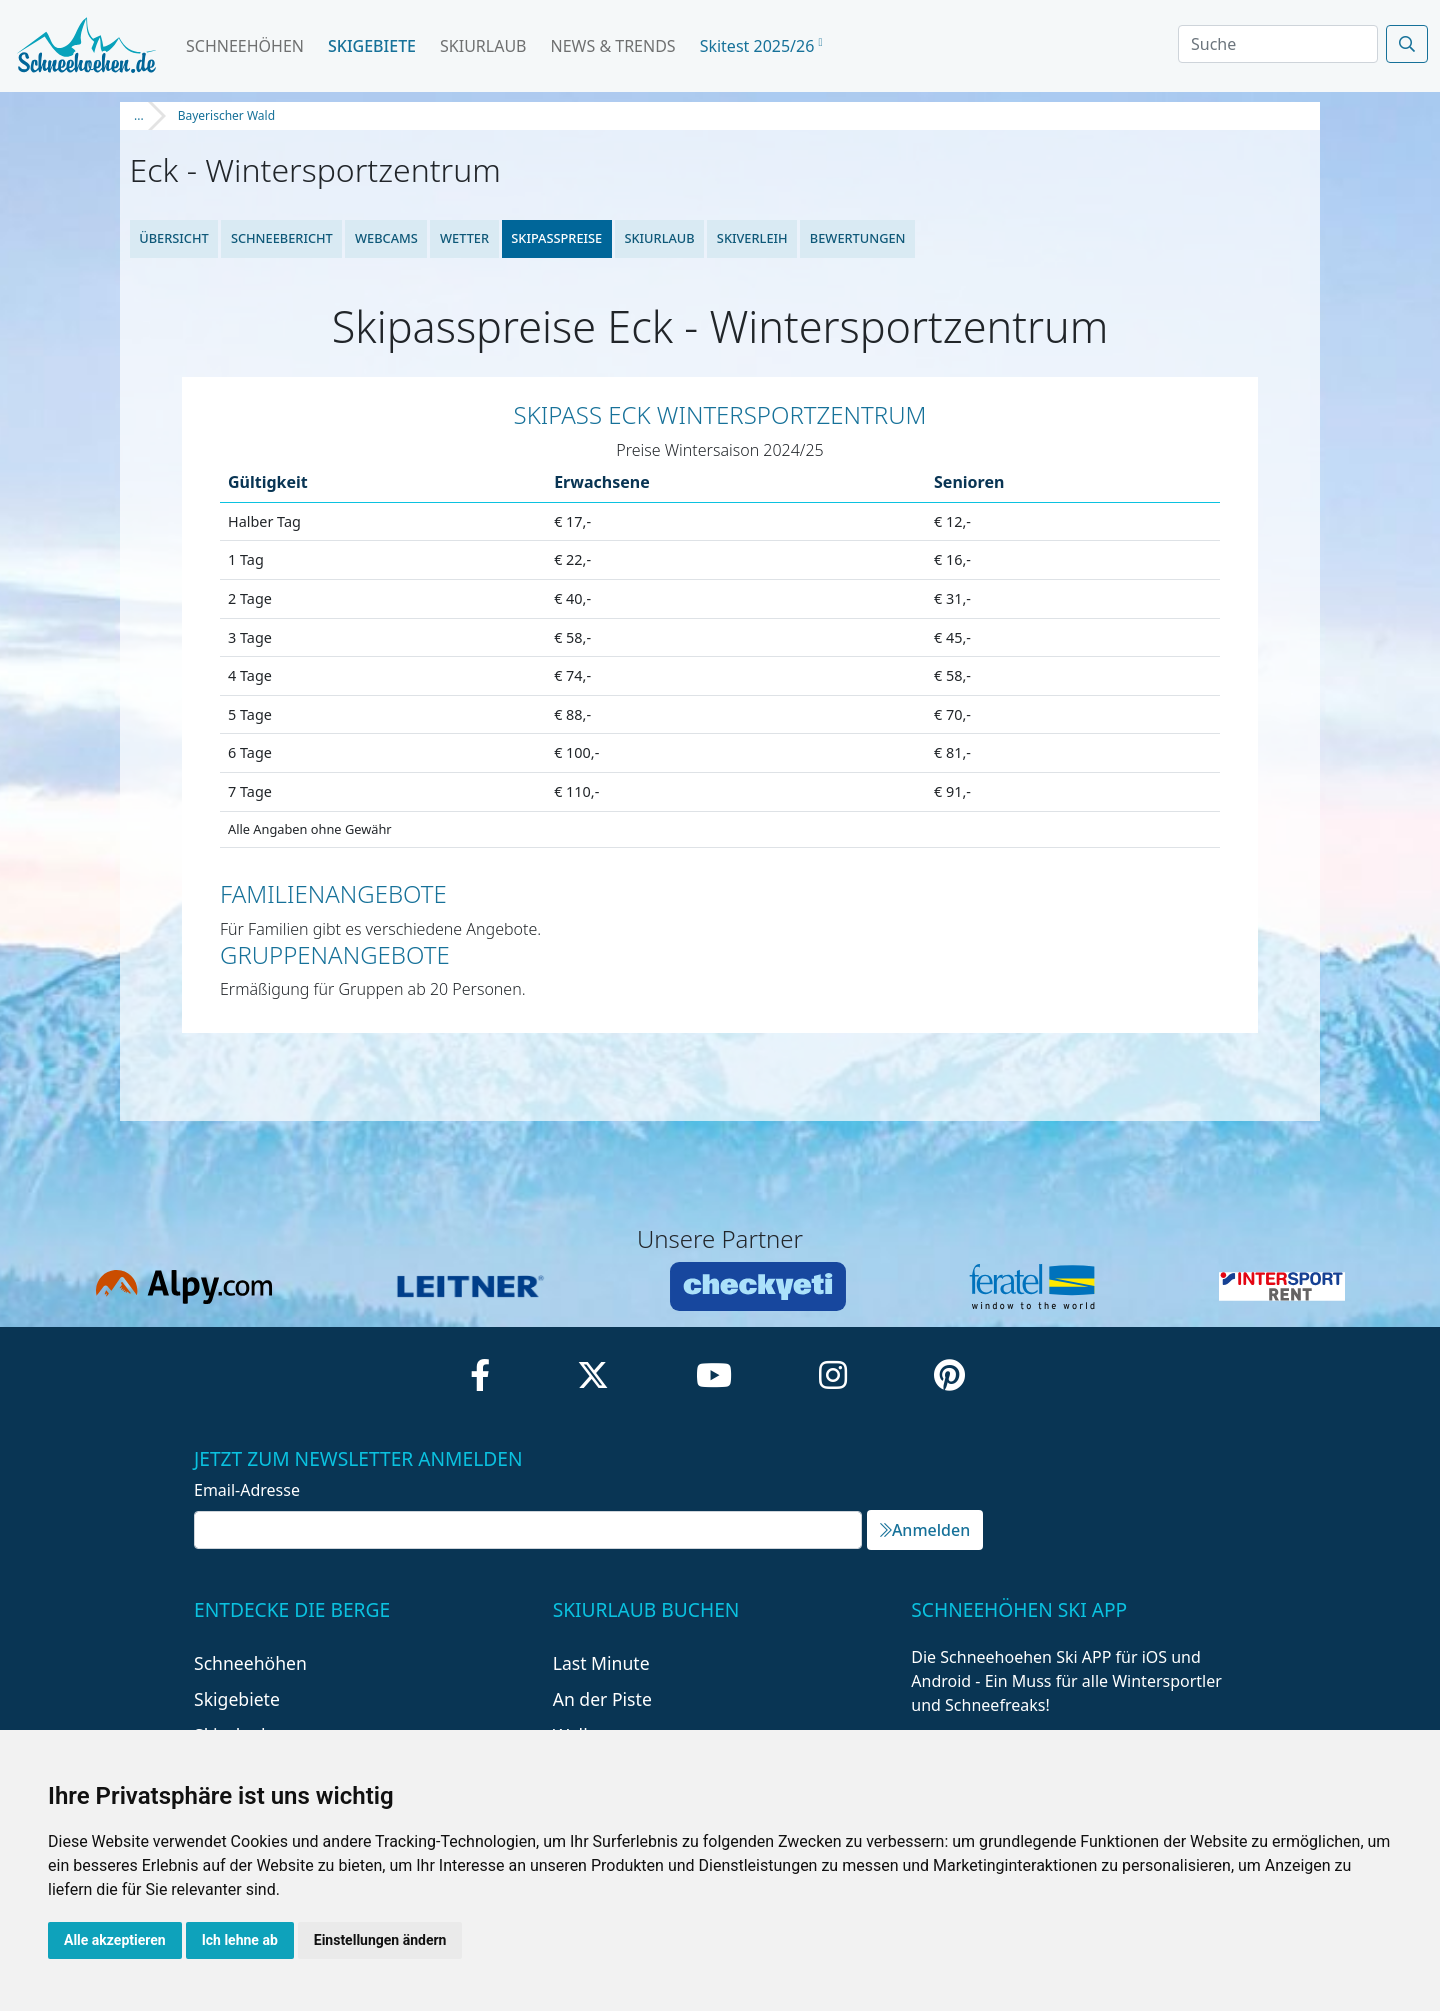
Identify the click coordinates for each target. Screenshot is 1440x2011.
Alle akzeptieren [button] (115, 1940)
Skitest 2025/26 (761, 46)
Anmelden (925, 1530)
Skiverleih (752, 238)
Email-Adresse (247, 1490)
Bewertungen (858, 238)
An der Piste (602, 1699)
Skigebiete (372, 46)
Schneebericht (282, 238)
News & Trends (613, 46)
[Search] (1278, 44)
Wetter (464, 238)
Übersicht (174, 238)
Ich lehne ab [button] (240, 1940)
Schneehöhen (245, 46)
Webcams (386, 238)
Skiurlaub (483, 46)
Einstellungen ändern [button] (380, 1940)
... (139, 115)
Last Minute (601, 1663)
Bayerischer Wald (226, 115)
